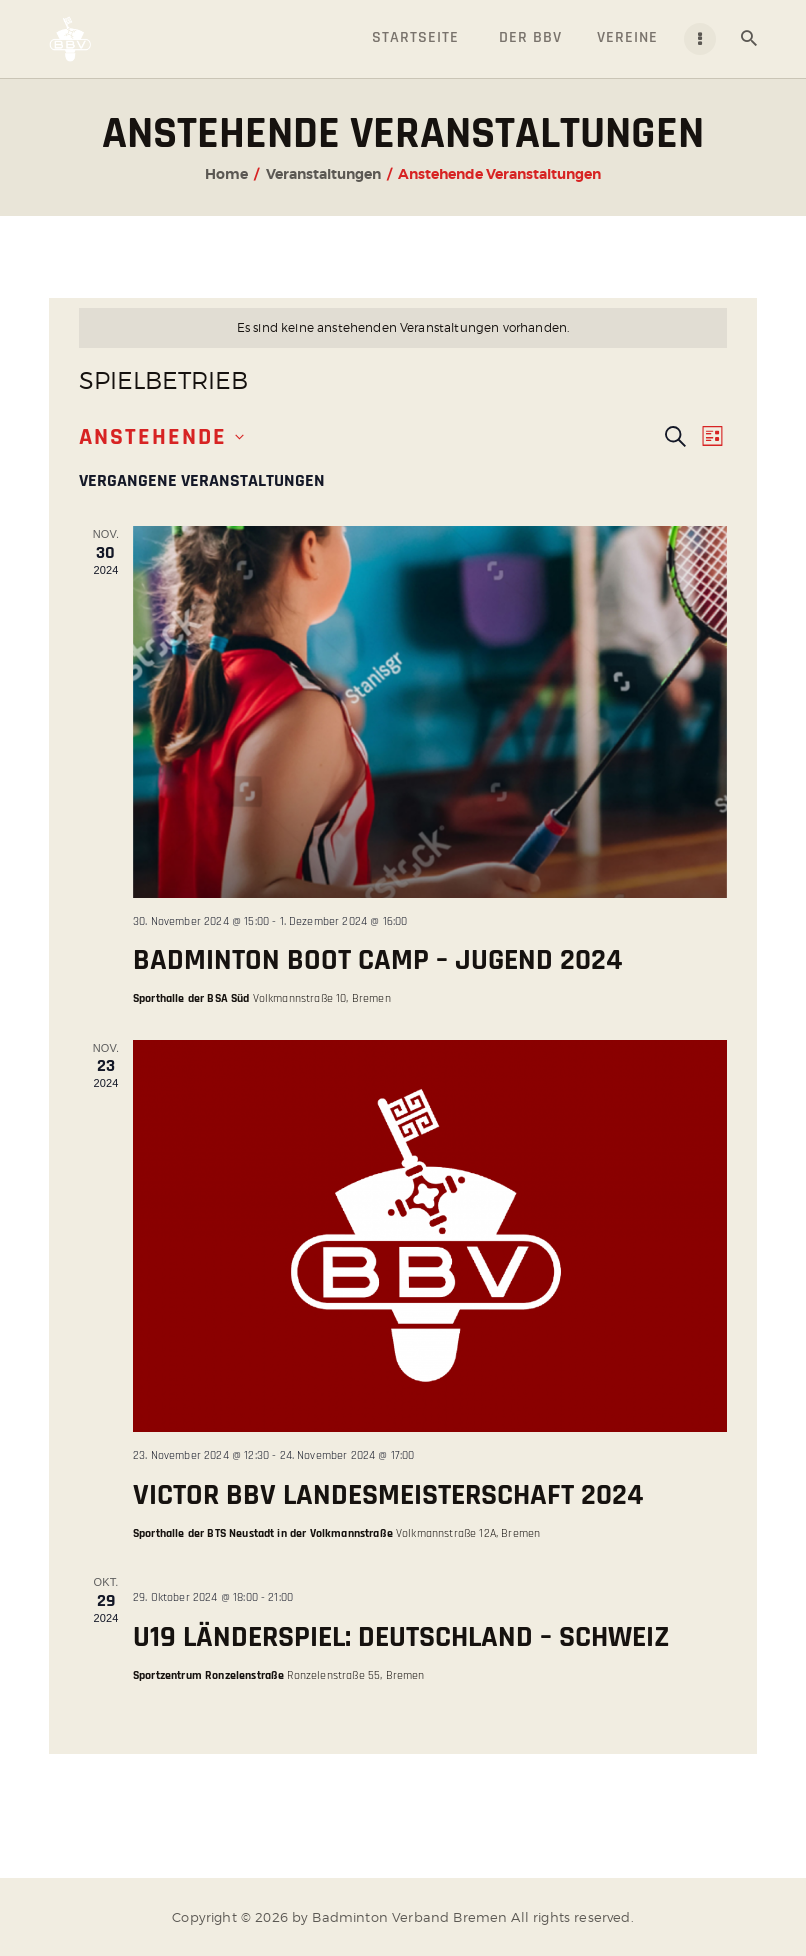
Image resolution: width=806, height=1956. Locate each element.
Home (226, 174)
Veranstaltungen (323, 174)
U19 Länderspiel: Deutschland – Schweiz (401, 1637)
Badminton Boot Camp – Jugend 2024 (377, 960)
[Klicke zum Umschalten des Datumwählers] (161, 437)
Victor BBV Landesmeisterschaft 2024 (388, 1495)
